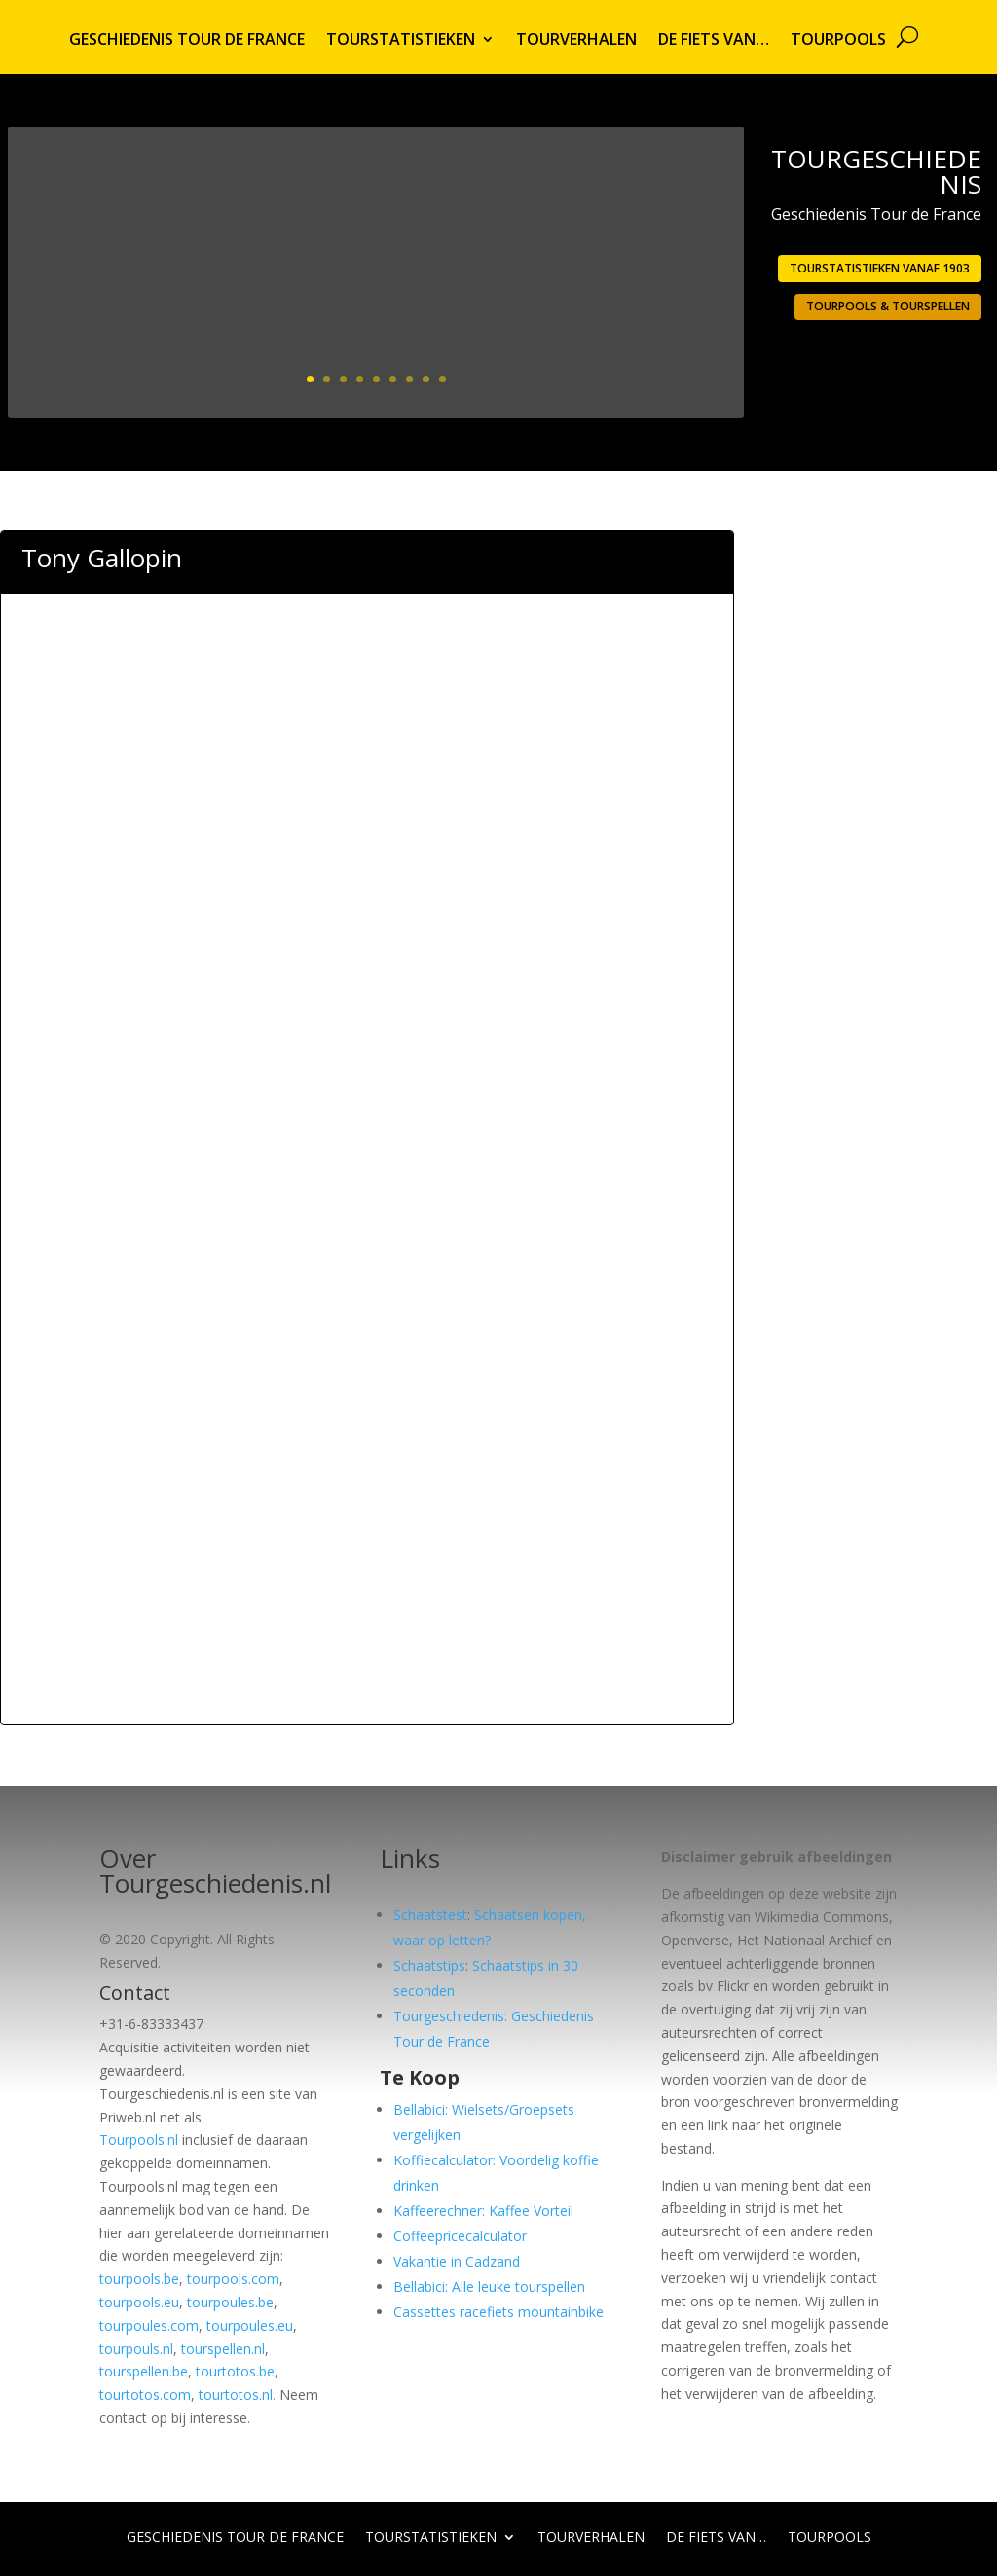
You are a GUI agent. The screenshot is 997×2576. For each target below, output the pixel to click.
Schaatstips (429, 1965)
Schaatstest (430, 1914)
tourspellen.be (143, 2371)
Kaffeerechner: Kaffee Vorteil (483, 2210)
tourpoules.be (230, 2302)
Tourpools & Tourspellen (888, 306)
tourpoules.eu (249, 2325)
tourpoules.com (149, 2325)
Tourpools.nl (138, 2139)
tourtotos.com (145, 2394)
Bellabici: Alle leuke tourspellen (489, 2286)
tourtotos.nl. (237, 2394)
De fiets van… (713, 41)
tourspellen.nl (223, 2349)
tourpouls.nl (136, 2349)
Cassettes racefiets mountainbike (498, 2312)
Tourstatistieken (400, 41)
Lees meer (658, 370)
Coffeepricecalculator (460, 2236)
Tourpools (838, 41)
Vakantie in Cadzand (456, 2261)
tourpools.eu (139, 2302)
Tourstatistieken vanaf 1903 (880, 268)
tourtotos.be (235, 2371)
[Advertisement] (367, 703)
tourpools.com (233, 2278)
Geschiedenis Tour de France (187, 41)
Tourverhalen (576, 41)
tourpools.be (139, 2278)
